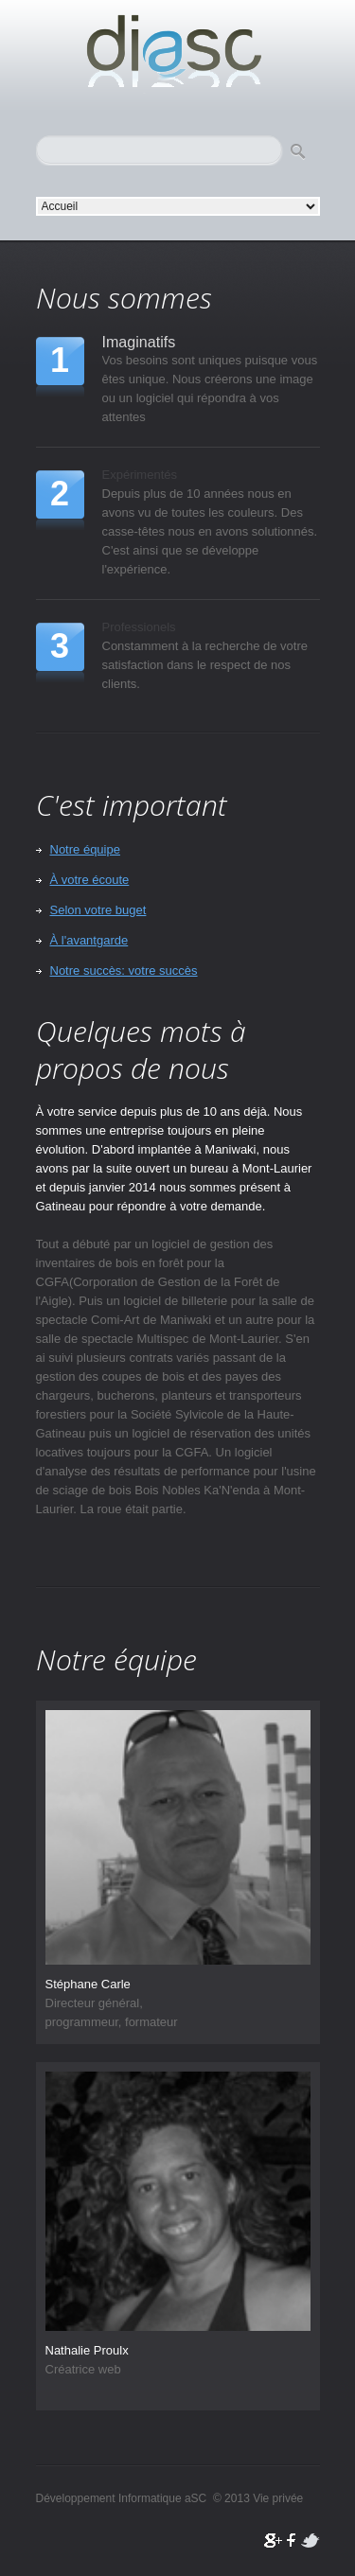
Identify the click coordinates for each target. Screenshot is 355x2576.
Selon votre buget (98, 910)
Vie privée (278, 2498)
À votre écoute (90, 880)
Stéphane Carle (88, 1984)
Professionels (139, 627)
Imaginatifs (138, 341)
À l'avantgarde (89, 940)
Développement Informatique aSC (178, 52)
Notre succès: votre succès (124, 970)
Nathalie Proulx (87, 2350)
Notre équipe (85, 849)
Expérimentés (139, 475)
